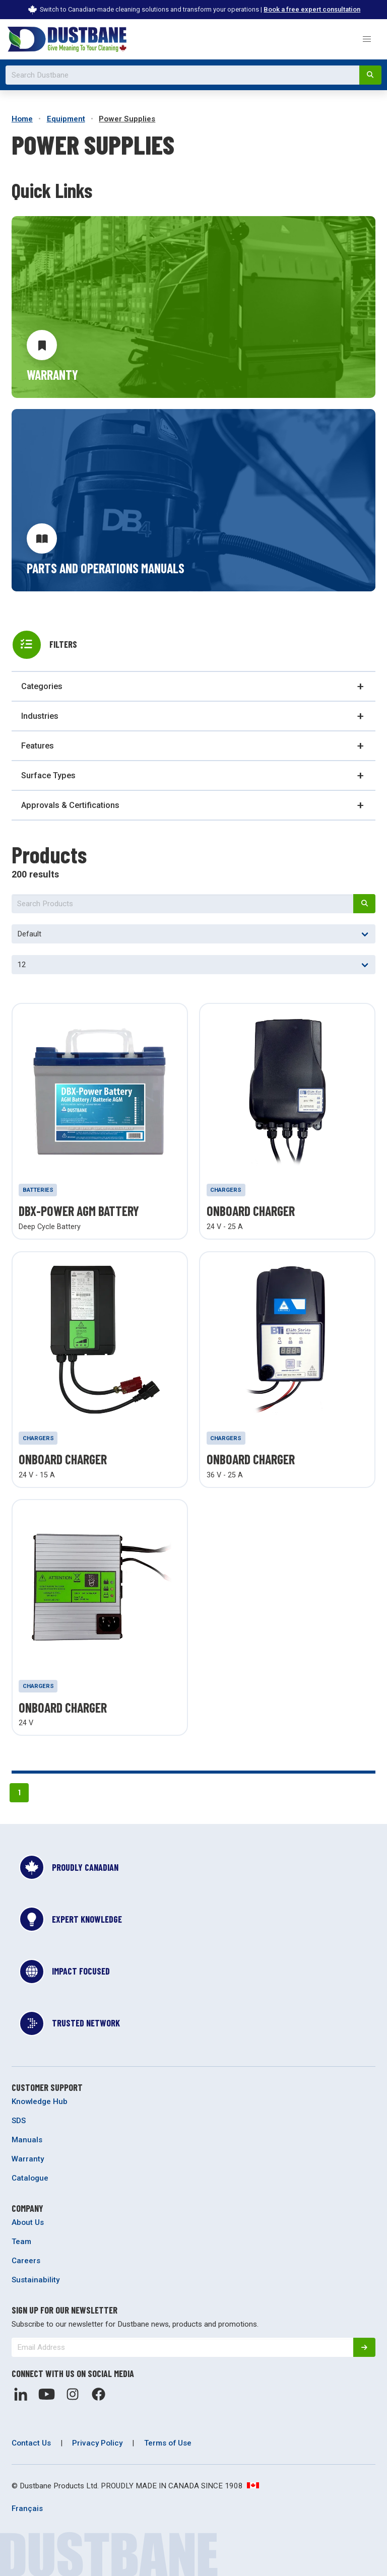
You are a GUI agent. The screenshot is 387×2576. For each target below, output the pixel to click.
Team (21, 2241)
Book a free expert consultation (312, 9)
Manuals (27, 2139)
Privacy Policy (97, 2443)
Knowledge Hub (40, 2101)
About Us (28, 2222)
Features (37, 746)
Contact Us (31, 2443)
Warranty (28, 2158)
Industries (39, 716)
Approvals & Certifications (70, 805)
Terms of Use (167, 2443)
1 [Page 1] (19, 1792)
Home (22, 118)
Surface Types (48, 775)
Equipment (66, 118)
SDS (19, 2120)
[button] (366, 39)
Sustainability (35, 2279)
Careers (26, 2260)
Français (27, 2508)
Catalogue (30, 2178)
